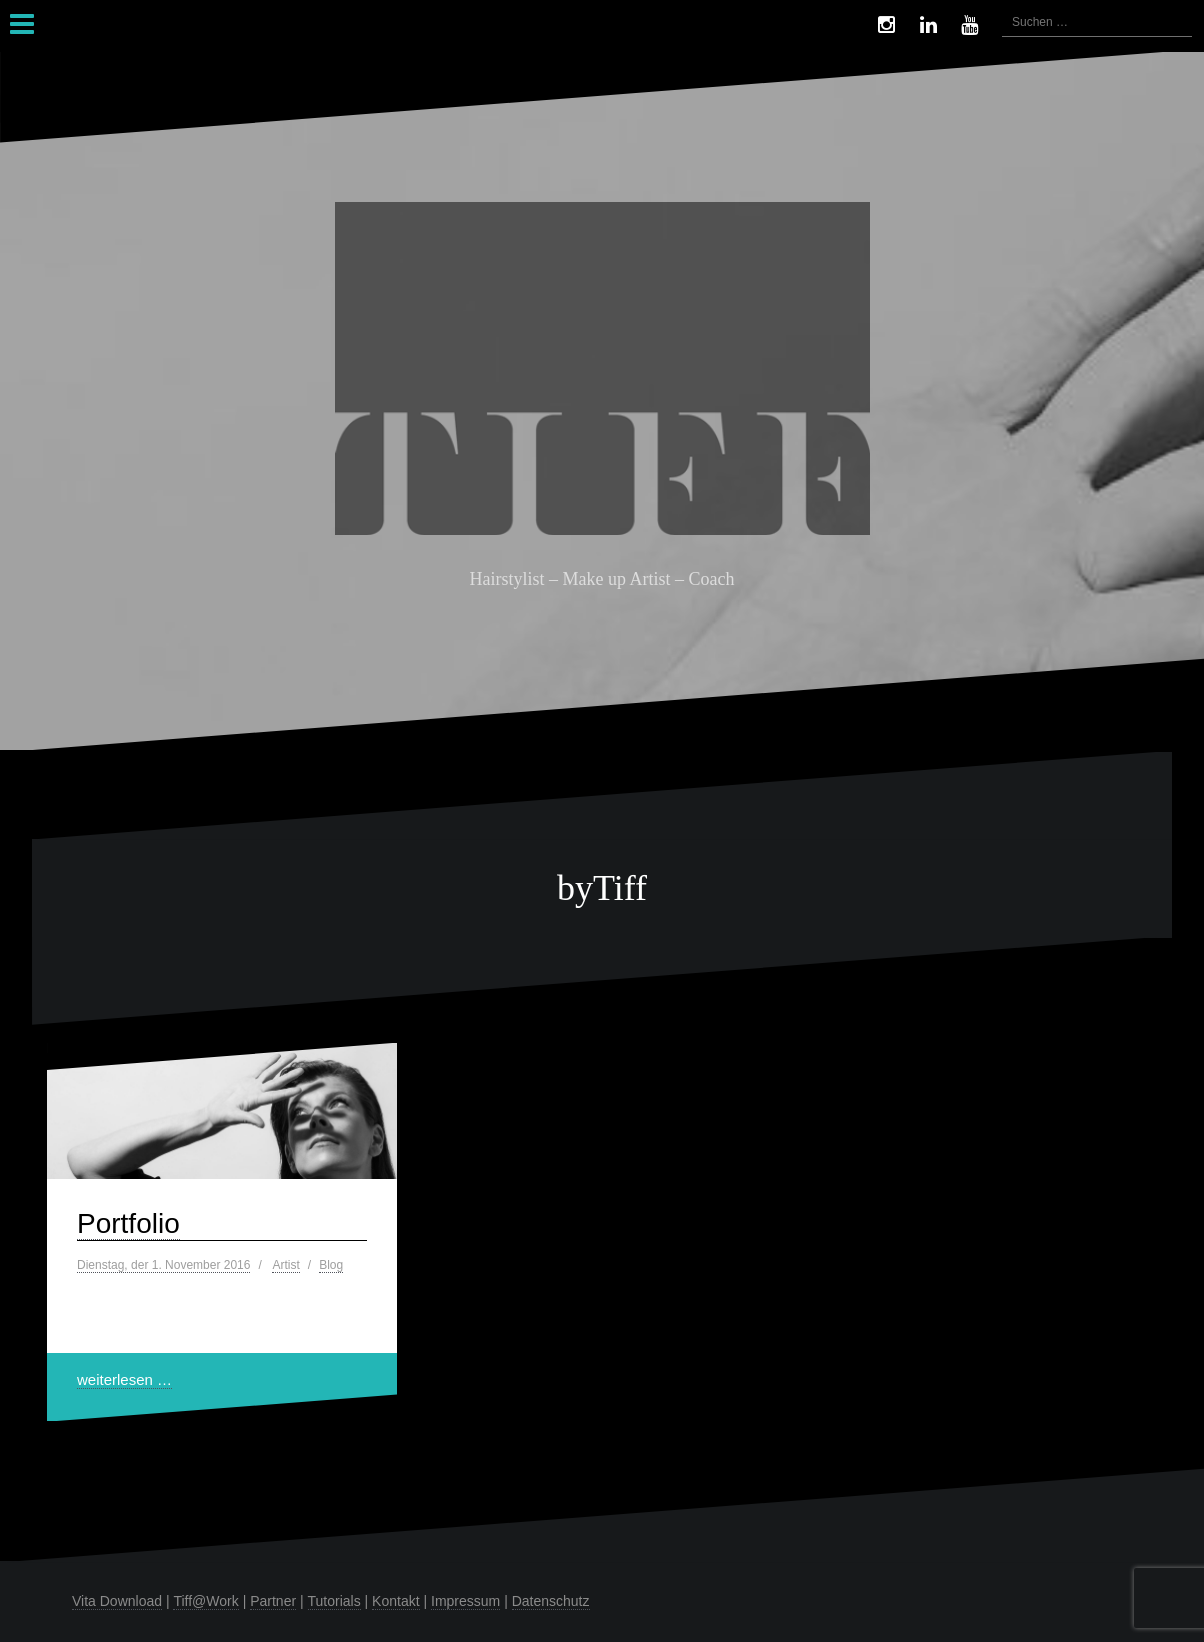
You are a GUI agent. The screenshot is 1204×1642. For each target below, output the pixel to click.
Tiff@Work (205, 1601)
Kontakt (395, 1601)
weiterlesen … (124, 1379)
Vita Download (117, 1601)
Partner (273, 1601)
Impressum (465, 1601)
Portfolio (128, 1223)
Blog (331, 1265)
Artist (285, 1265)
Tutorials (334, 1601)
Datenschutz (551, 1601)
